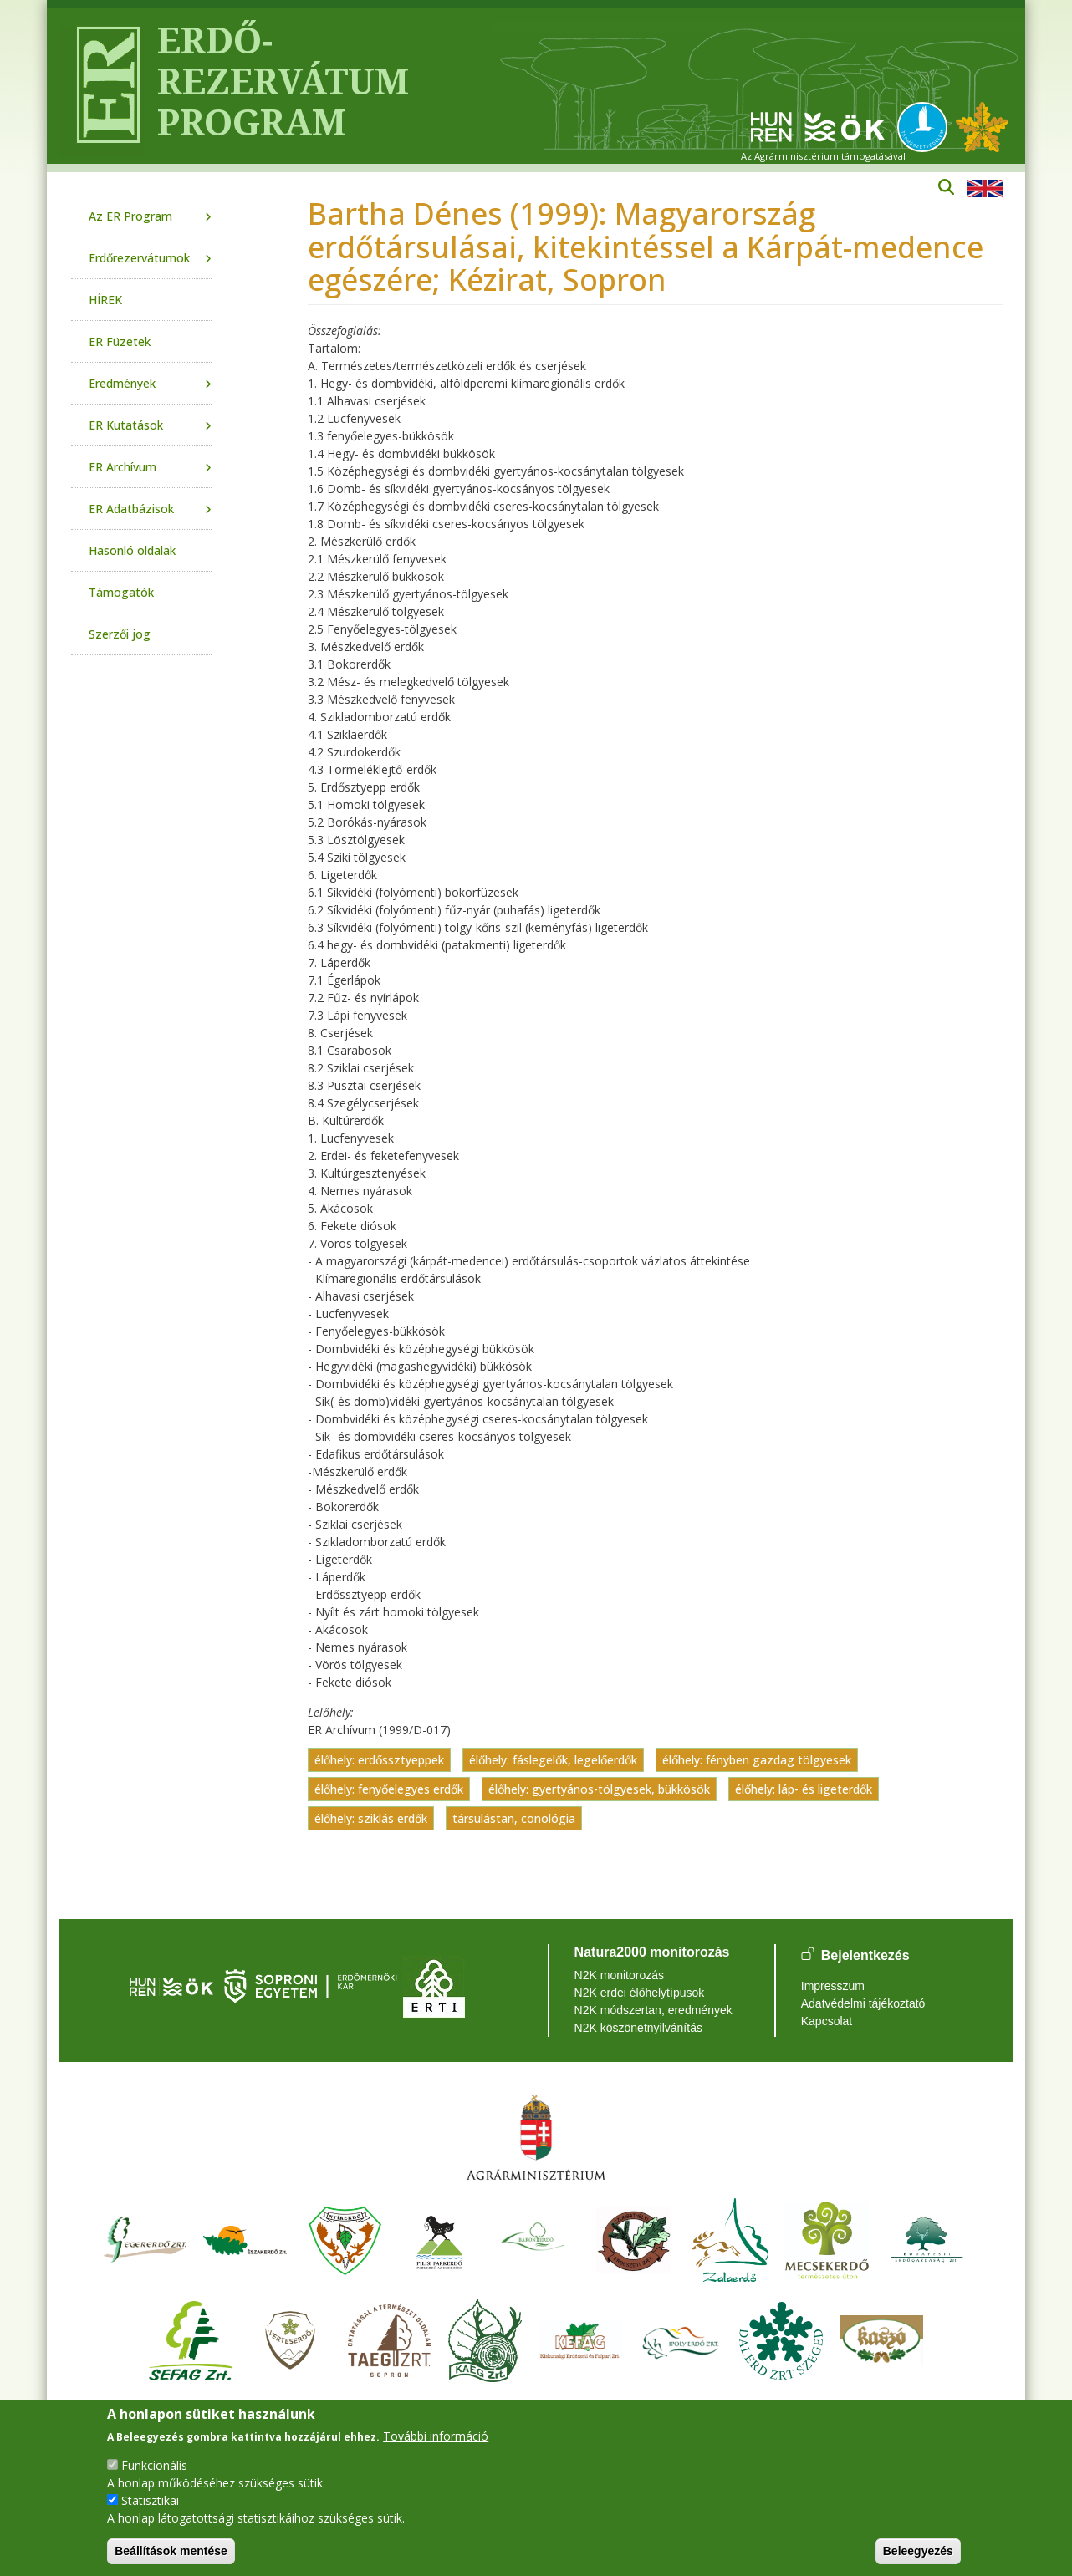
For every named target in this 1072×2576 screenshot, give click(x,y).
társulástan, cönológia (513, 1818)
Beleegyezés (918, 2551)
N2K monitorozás (619, 1975)
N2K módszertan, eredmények (653, 2010)
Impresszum (833, 1986)
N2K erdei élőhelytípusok (639, 1992)
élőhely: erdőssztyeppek (379, 1760)
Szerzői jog (120, 634)
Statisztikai (150, 2500)
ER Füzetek (120, 341)
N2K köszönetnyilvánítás (638, 2027)
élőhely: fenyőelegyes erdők (388, 1789)
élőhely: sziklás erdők (370, 1818)
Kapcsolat (826, 2021)
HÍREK (105, 300)
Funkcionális (154, 2465)
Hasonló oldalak (132, 550)
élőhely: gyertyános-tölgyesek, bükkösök (599, 1789)
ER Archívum (122, 467)
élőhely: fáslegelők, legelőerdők (553, 1760)
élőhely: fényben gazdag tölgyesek (756, 1760)
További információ (435, 2436)
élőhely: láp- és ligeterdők (803, 1789)
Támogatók (121, 592)
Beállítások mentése (171, 2551)
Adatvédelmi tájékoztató (863, 2003)
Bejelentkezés (865, 1955)
